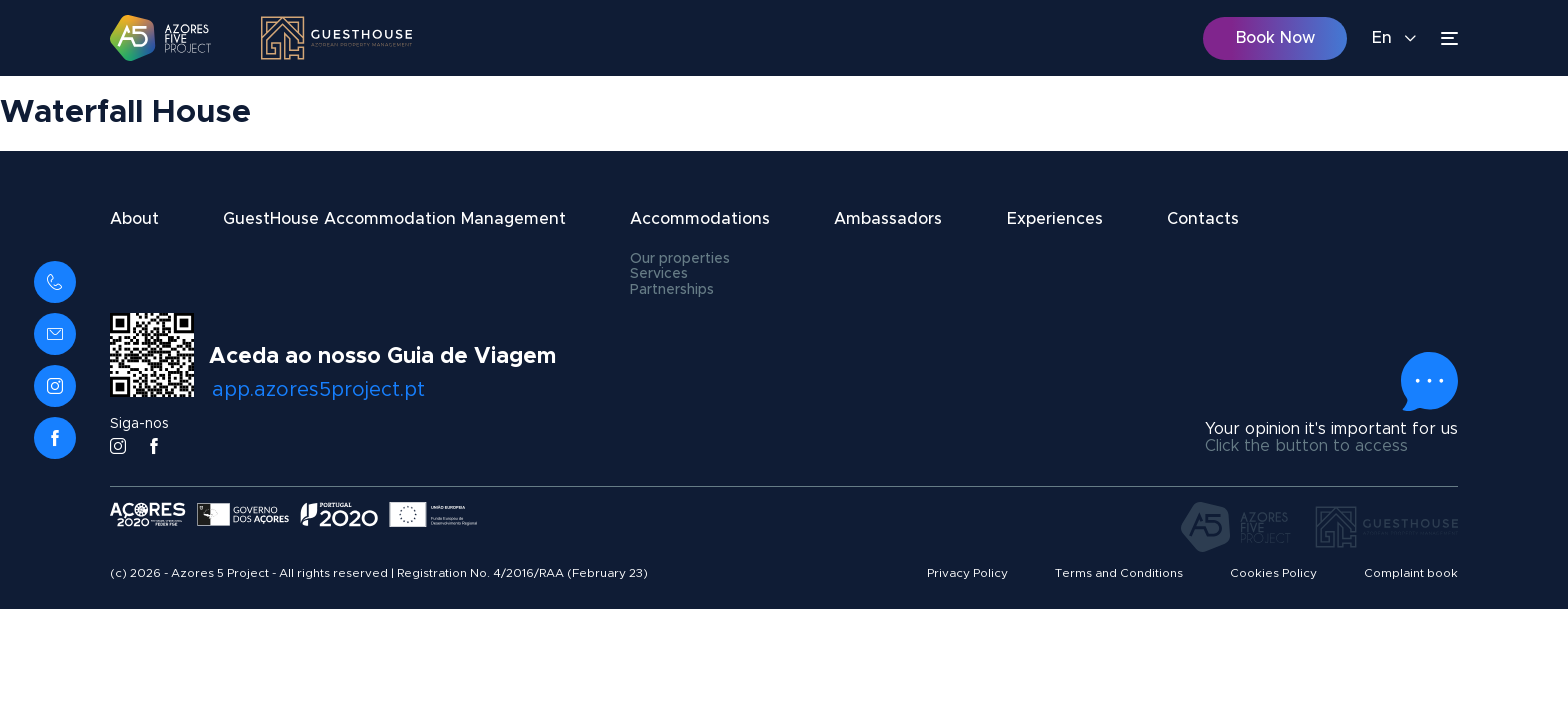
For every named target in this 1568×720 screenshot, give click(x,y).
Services (659, 274)
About (134, 219)
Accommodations (700, 219)
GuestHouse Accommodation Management (394, 219)
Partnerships (672, 290)
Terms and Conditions (1119, 573)
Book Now (1275, 38)
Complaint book (1411, 573)
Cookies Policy (1273, 573)
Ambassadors (888, 219)
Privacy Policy (967, 573)
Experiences (1055, 219)
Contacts (1203, 219)
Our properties (680, 259)
